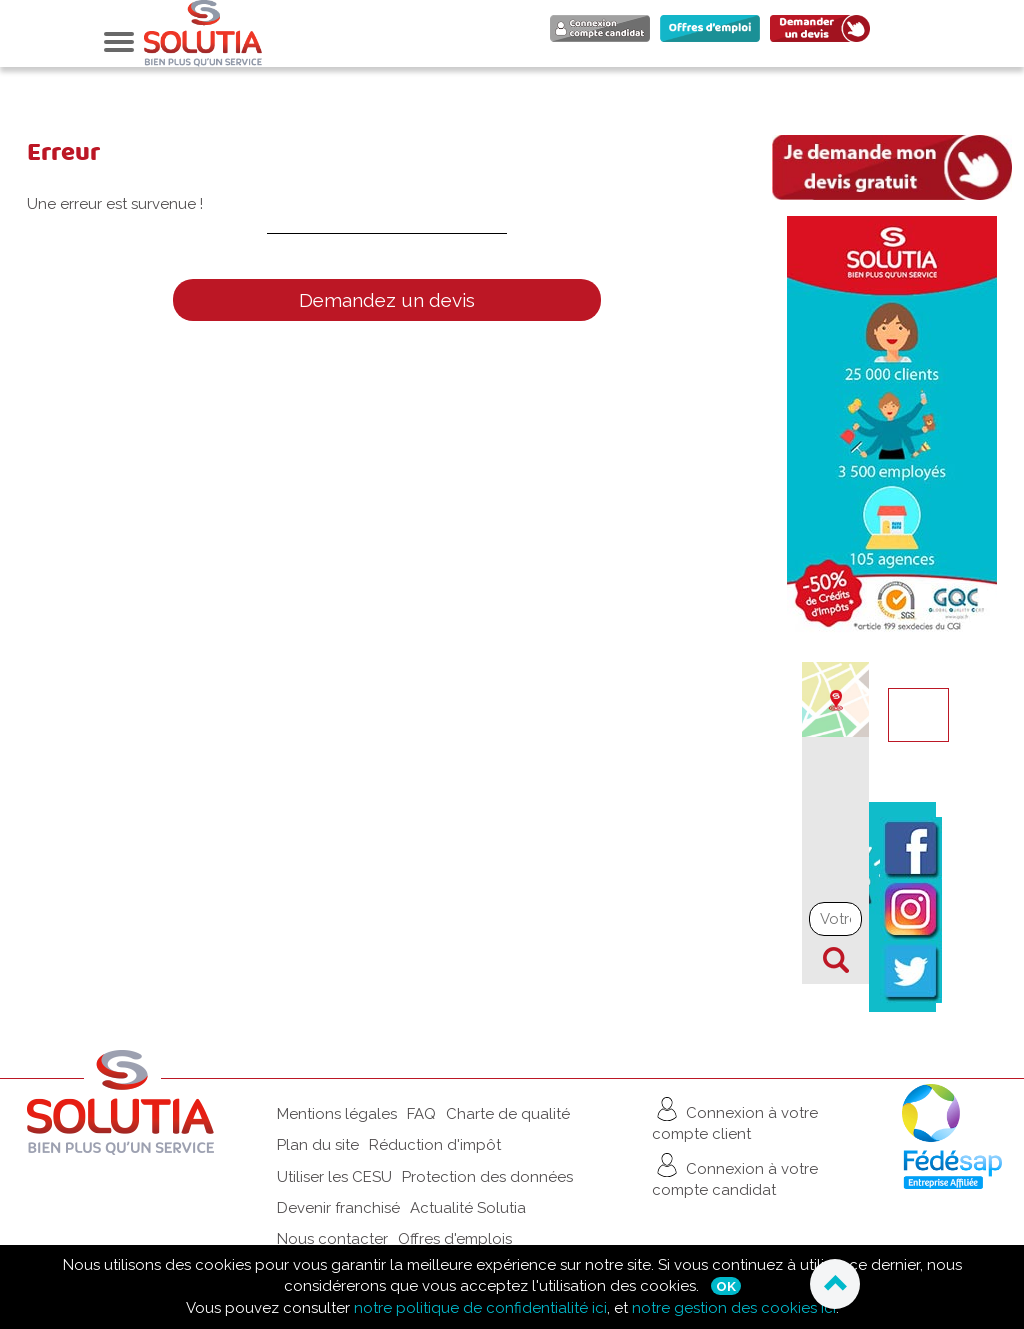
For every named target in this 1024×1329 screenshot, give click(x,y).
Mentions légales (337, 1114)
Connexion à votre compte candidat (735, 1174)
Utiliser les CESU (334, 1177)
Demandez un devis (387, 300)
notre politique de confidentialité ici (480, 1308)
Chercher (836, 960)
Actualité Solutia (468, 1208)
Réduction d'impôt (435, 1145)
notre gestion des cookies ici (734, 1308)
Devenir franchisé (338, 1208)
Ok (726, 1286)
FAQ (421, 1114)
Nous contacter (332, 1239)
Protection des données (487, 1177)
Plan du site (318, 1145)
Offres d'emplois (455, 1239)
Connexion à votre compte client (735, 1118)
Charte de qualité (508, 1114)
